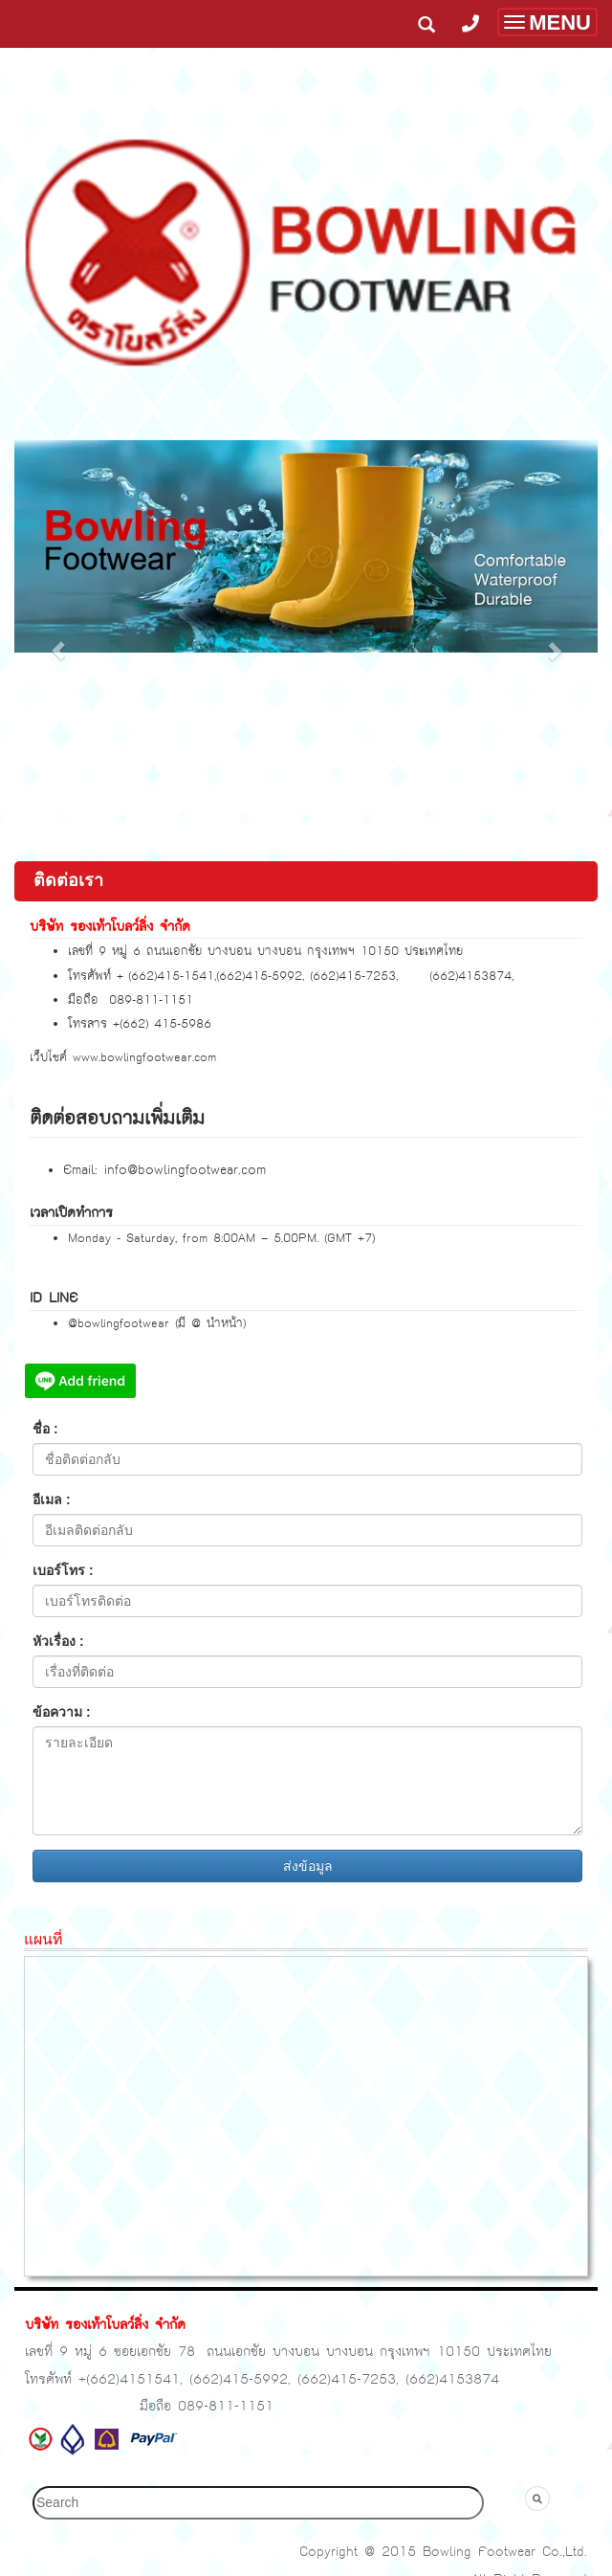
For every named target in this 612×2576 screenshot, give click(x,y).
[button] (58, 641)
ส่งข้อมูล (308, 1866)
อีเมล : (52, 1499)
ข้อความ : (62, 1712)
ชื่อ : (45, 1428)
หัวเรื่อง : (58, 1641)
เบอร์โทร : (63, 1570)
